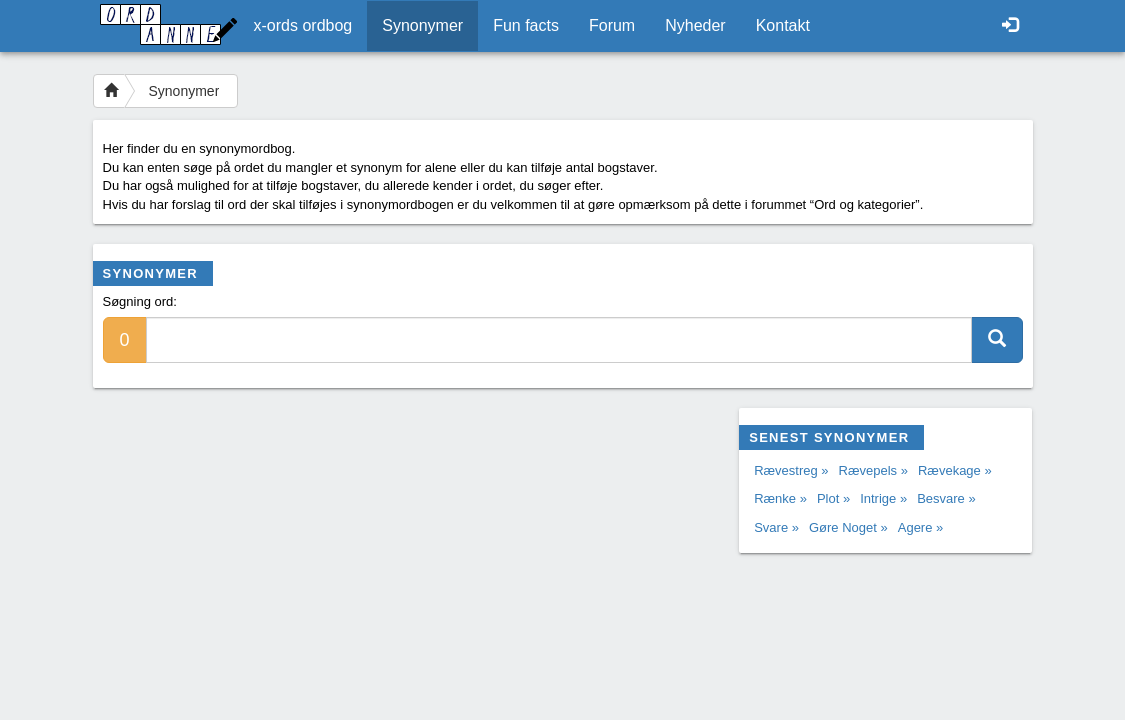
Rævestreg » (791, 470)
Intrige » (883, 498)
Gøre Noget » (848, 527)
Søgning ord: (140, 301)
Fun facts (526, 25)
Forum (612, 25)
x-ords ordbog (303, 25)
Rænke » (780, 498)
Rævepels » (873, 470)
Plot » (833, 498)
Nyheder (695, 25)
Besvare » (946, 498)
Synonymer (422, 25)
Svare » (776, 527)
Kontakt (783, 25)
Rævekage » (955, 470)
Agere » (921, 527)
